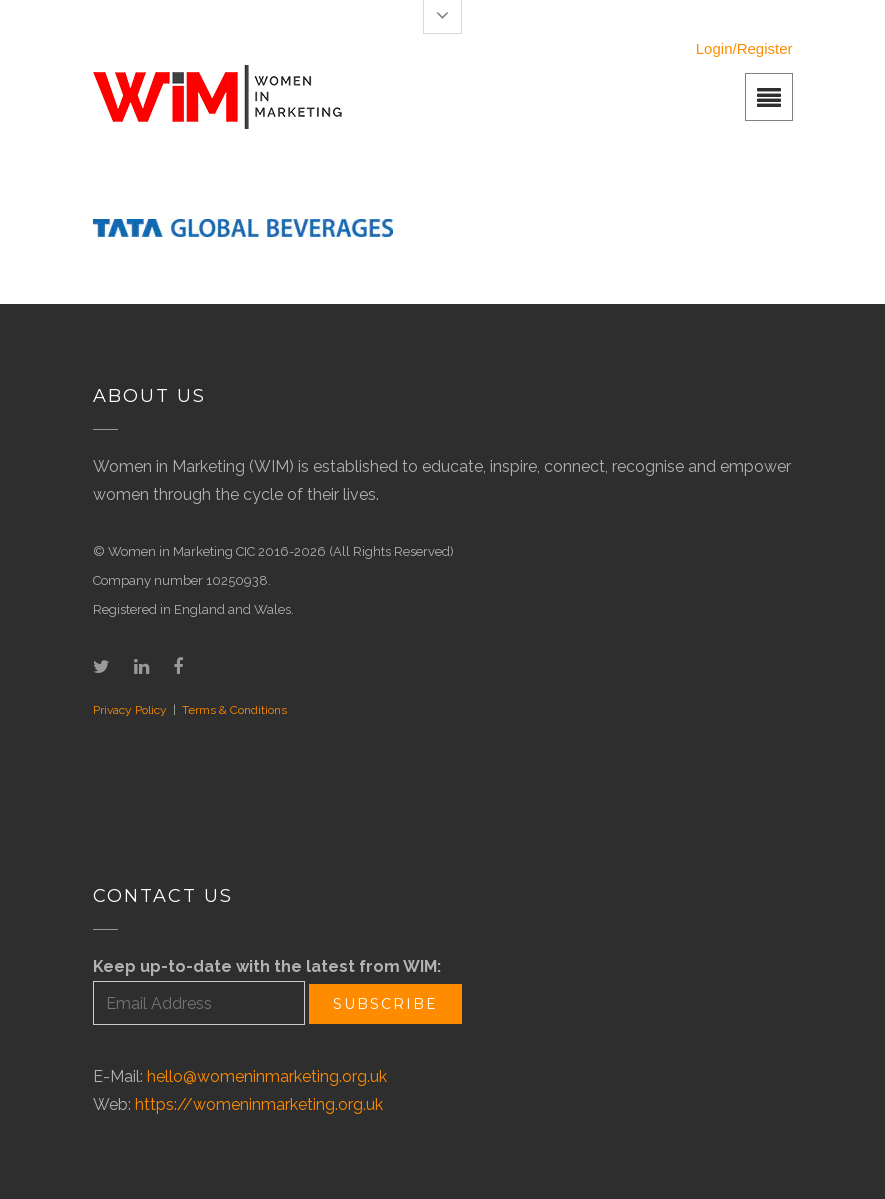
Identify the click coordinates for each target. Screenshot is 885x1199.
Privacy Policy (130, 710)
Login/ (716, 48)
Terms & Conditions (234, 710)
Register (765, 48)
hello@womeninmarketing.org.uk (267, 1076)
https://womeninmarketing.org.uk (259, 1104)
